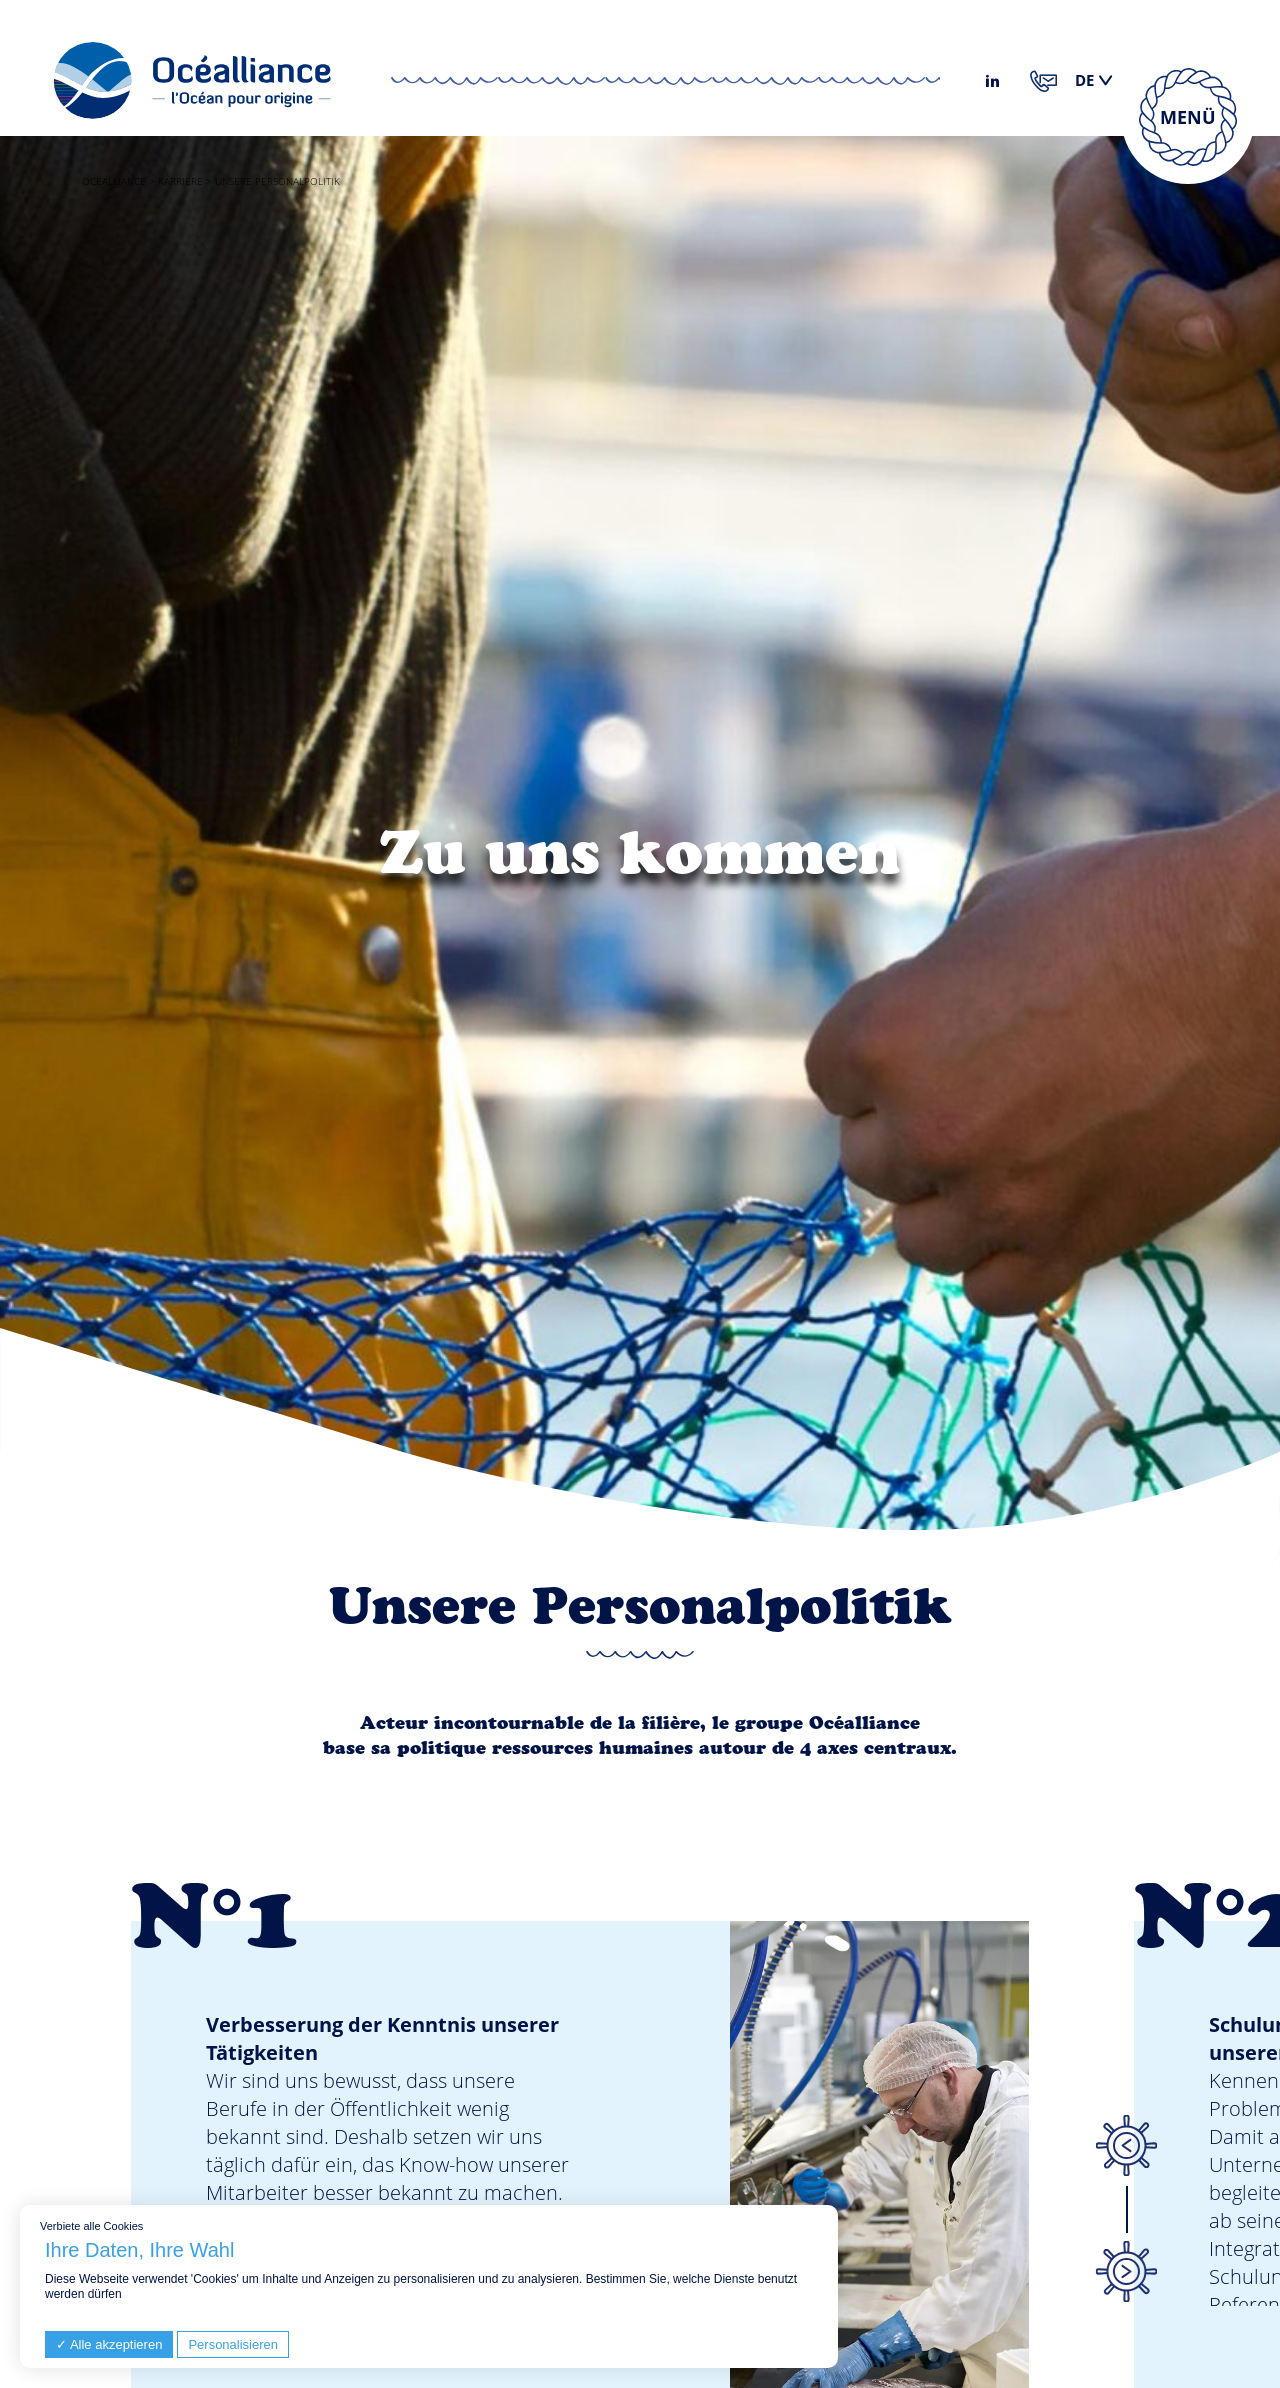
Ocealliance (114, 181)
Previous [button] (1126, 2146)
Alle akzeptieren (109, 2344)
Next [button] (1126, 2271)
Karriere (180, 181)
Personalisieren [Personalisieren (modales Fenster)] (233, 2344)
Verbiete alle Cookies (91, 2226)
